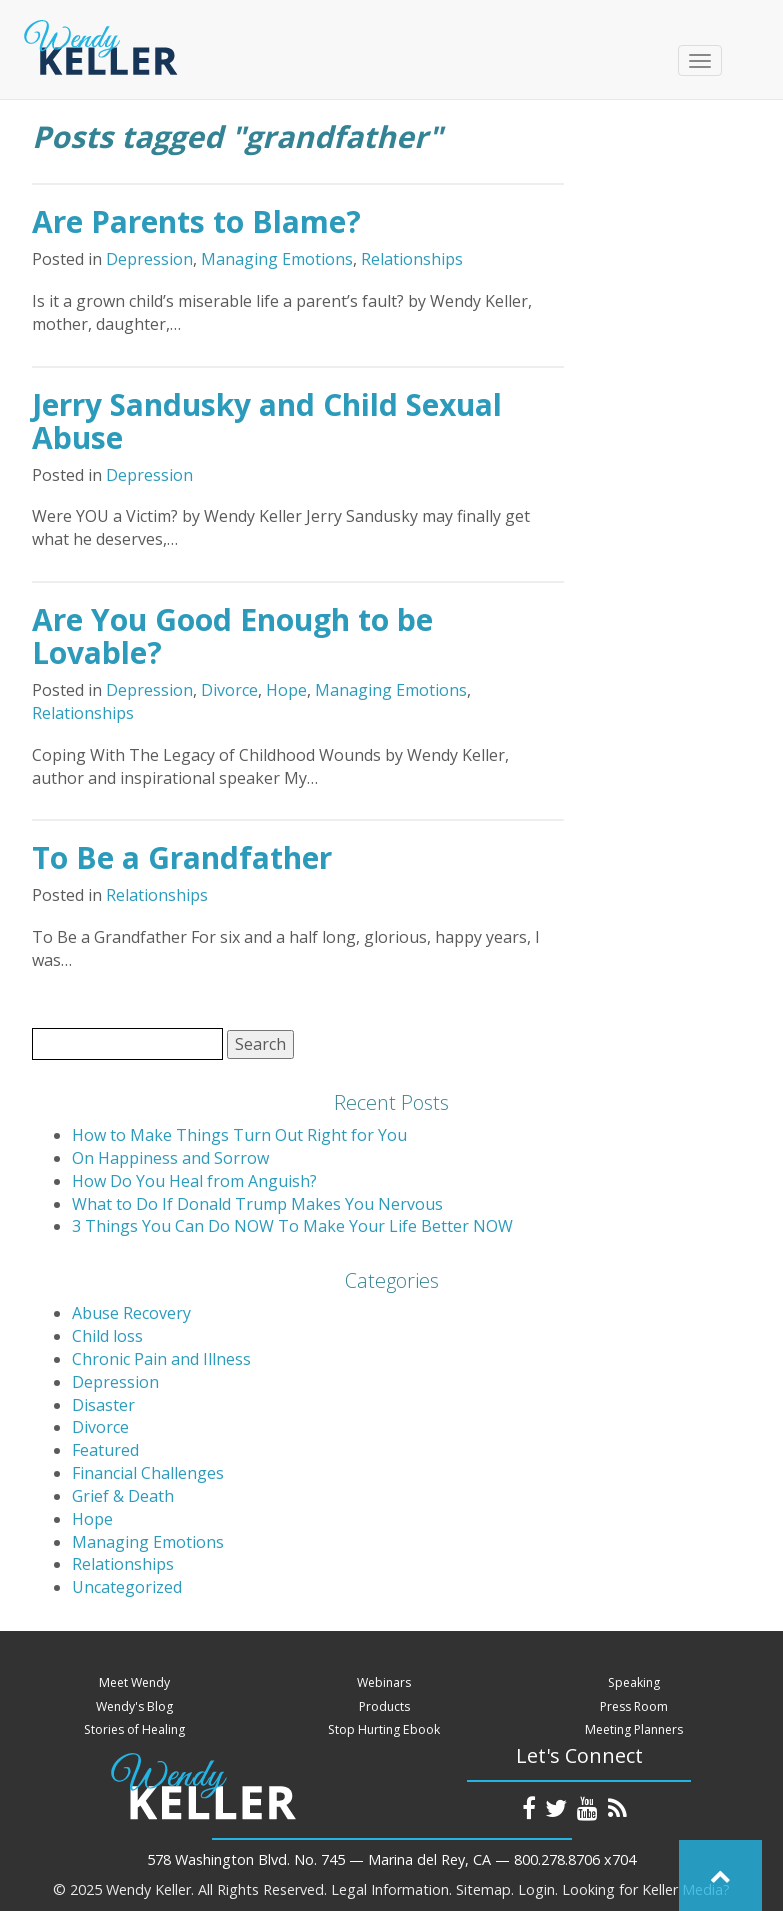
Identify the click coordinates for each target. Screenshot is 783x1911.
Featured (105, 1450)
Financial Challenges (148, 1473)
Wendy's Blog (134, 1706)
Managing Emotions (277, 259)
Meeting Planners (634, 1729)
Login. (538, 1889)
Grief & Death (123, 1496)
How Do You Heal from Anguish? (194, 1181)
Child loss (107, 1336)
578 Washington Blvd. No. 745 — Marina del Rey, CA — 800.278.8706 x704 (391, 1859)
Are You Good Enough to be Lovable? (232, 636)
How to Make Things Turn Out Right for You (239, 1135)
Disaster (103, 1405)
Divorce (229, 690)
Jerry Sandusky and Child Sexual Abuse (267, 421)
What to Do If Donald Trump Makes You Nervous (257, 1204)
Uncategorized (127, 1587)
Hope (286, 690)
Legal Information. (391, 1889)
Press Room (634, 1706)
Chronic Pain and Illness (161, 1359)
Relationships (412, 259)
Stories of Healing (134, 1729)
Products (384, 1706)
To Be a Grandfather (182, 857)
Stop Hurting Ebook (384, 1729)
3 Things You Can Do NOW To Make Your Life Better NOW (292, 1226)
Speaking (634, 1682)
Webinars (384, 1682)
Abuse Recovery (131, 1313)
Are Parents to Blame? (196, 221)
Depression (149, 259)
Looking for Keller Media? (646, 1889)
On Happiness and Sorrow (170, 1158)
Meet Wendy (134, 1682)
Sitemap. (485, 1889)
